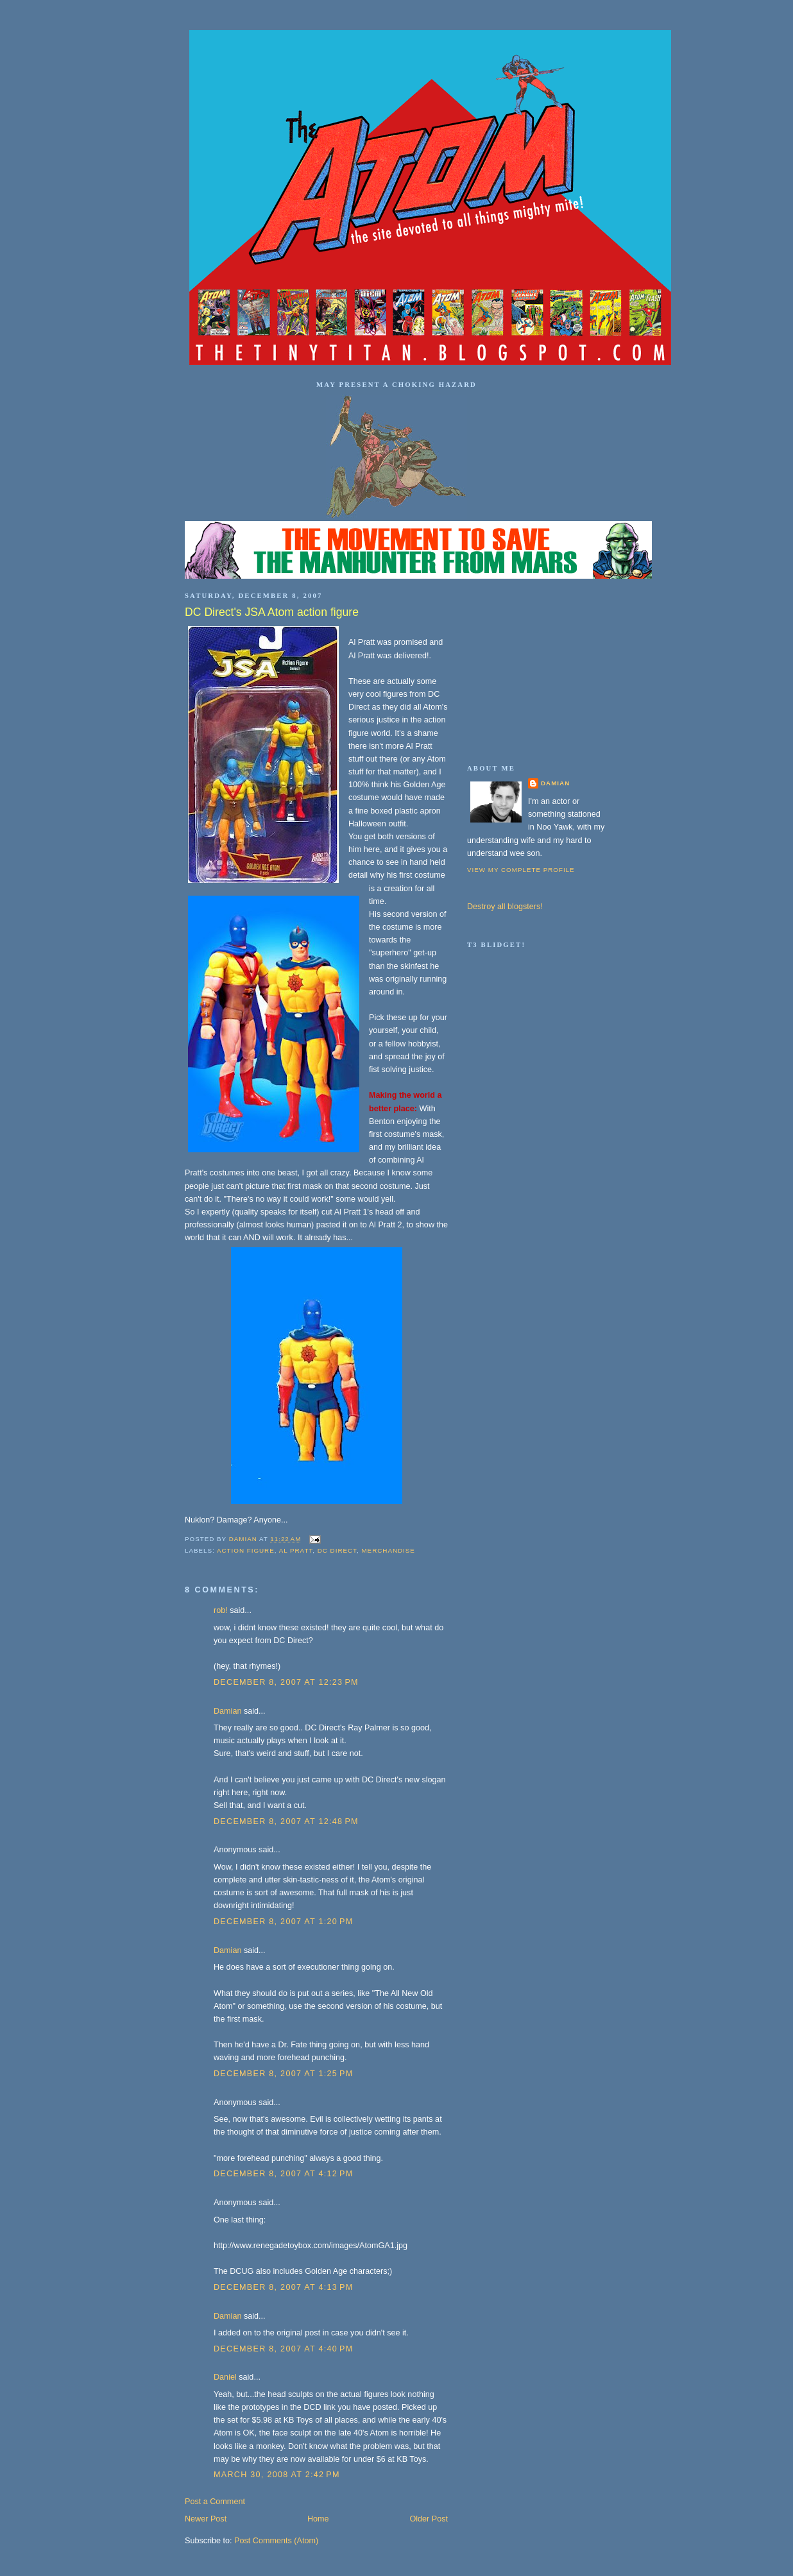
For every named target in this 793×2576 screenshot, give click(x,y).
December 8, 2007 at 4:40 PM (284, 2348)
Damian (227, 1711)
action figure (246, 1550)
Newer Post (205, 2518)
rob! (221, 1610)
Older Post (428, 2518)
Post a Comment (215, 2501)
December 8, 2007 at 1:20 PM (284, 1921)
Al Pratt (296, 1550)
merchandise (387, 1550)
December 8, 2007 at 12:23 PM (286, 1682)
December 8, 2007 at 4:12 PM (284, 2173)
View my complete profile (521, 869)
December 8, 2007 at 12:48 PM (286, 1821)
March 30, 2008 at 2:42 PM (277, 2474)
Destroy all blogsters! (505, 906)
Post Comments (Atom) (276, 2540)
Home (318, 2518)
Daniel (225, 2377)
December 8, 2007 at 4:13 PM (284, 2287)
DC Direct (337, 1550)
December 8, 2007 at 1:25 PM (284, 2073)
